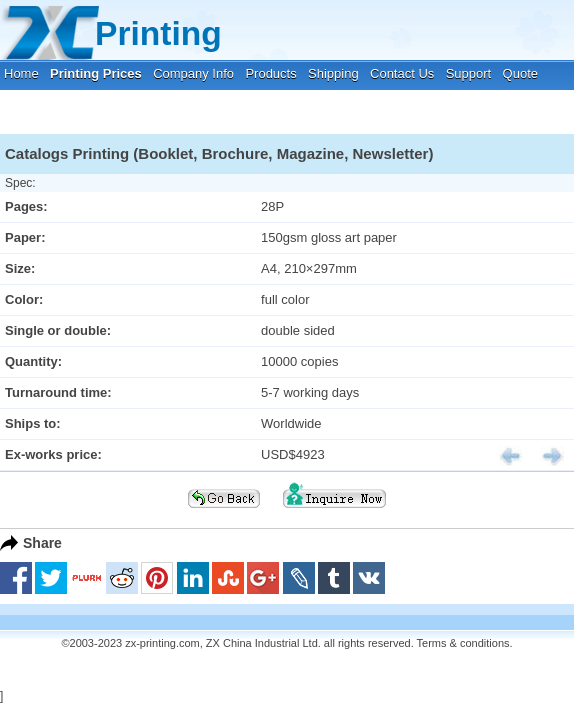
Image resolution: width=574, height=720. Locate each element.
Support (469, 73)
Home (21, 73)
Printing (158, 33)
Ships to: (33, 423)
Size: (20, 268)
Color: (24, 299)
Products (270, 73)
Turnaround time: (58, 392)
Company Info (193, 73)
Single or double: (58, 330)
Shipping (333, 73)
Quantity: (33, 361)
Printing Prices (96, 73)
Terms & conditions (463, 643)
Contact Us (402, 73)
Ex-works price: (53, 454)
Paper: (25, 237)
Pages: (26, 206)
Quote (520, 73)
